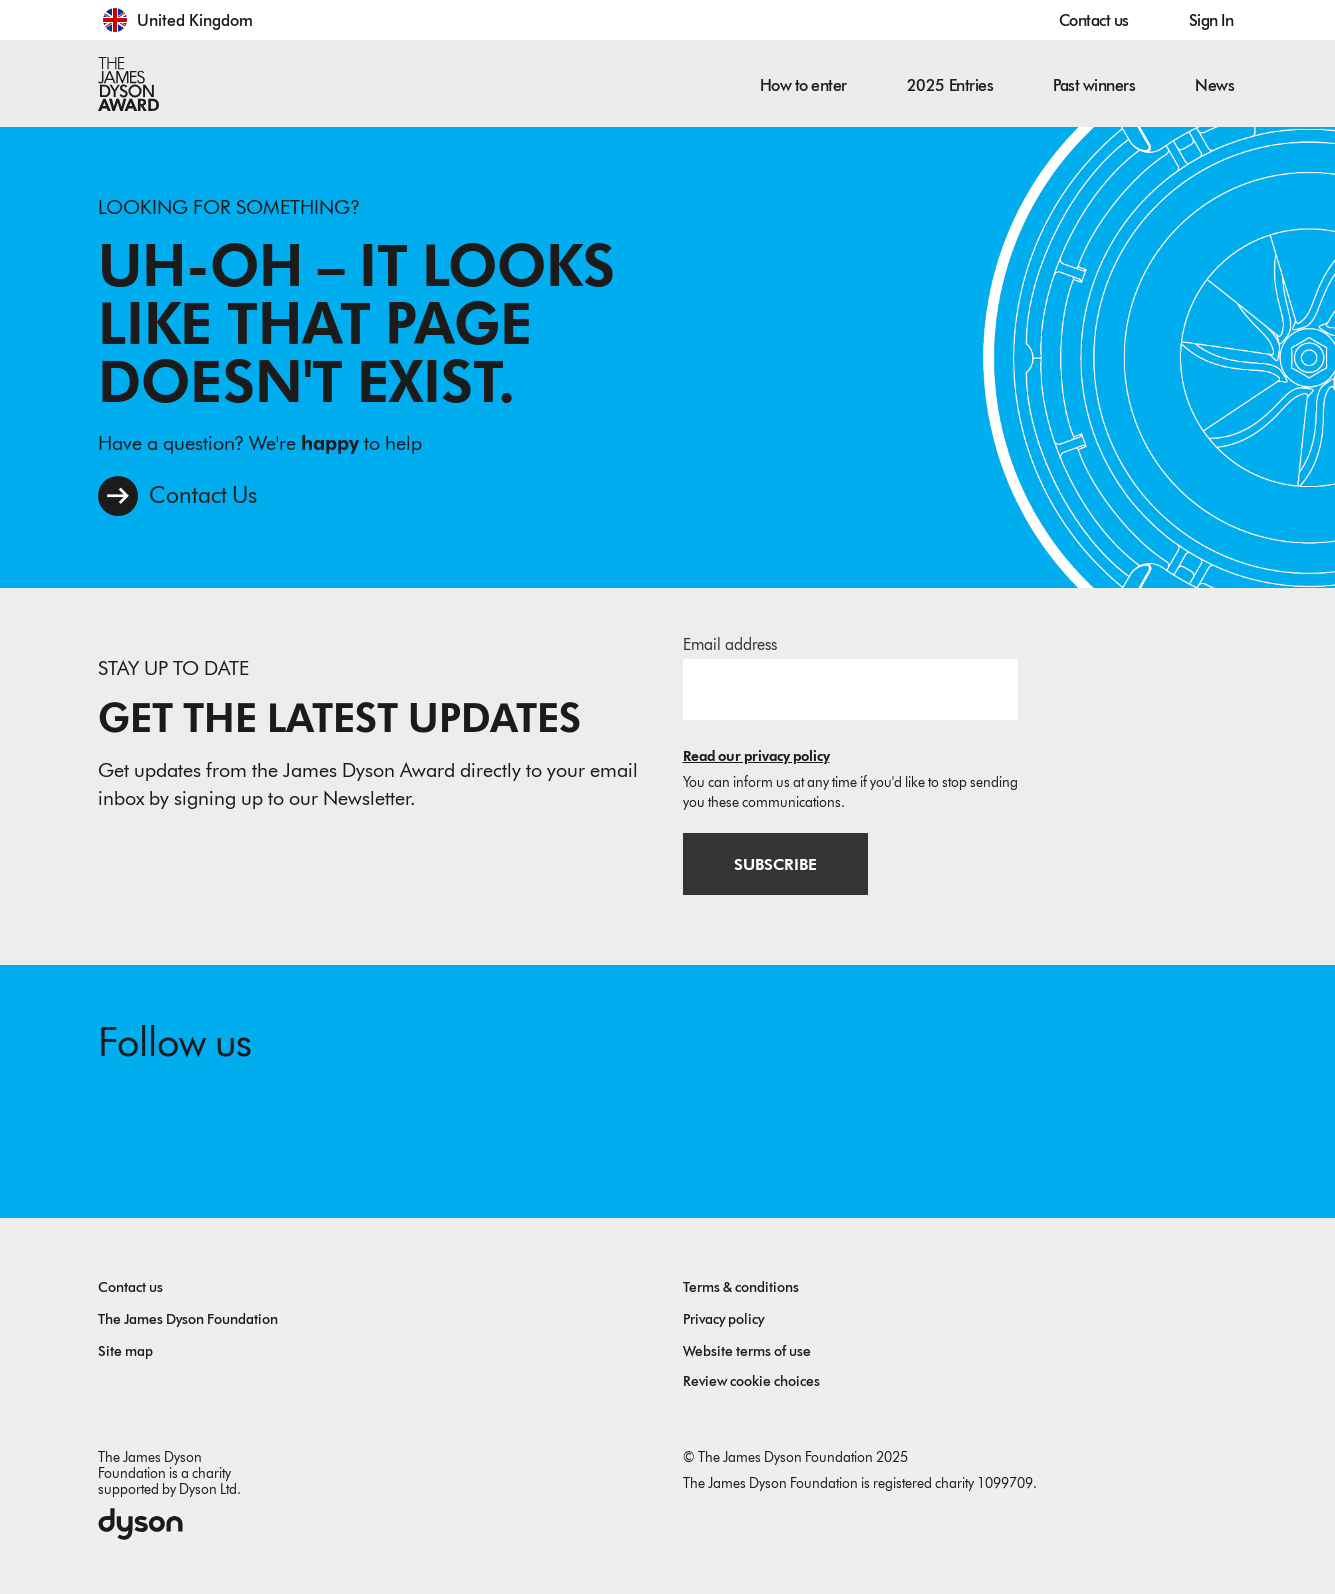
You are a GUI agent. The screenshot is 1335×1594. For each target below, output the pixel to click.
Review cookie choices (751, 1381)
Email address (730, 644)
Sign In (1211, 20)
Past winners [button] (1094, 85)
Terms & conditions (741, 1287)
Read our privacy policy (756, 756)
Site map (125, 1351)
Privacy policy (723, 1319)
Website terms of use (747, 1351)
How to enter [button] (803, 85)
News (1214, 85)
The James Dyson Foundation (188, 1319)
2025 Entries (950, 85)
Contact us (1094, 20)
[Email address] (850, 689)
